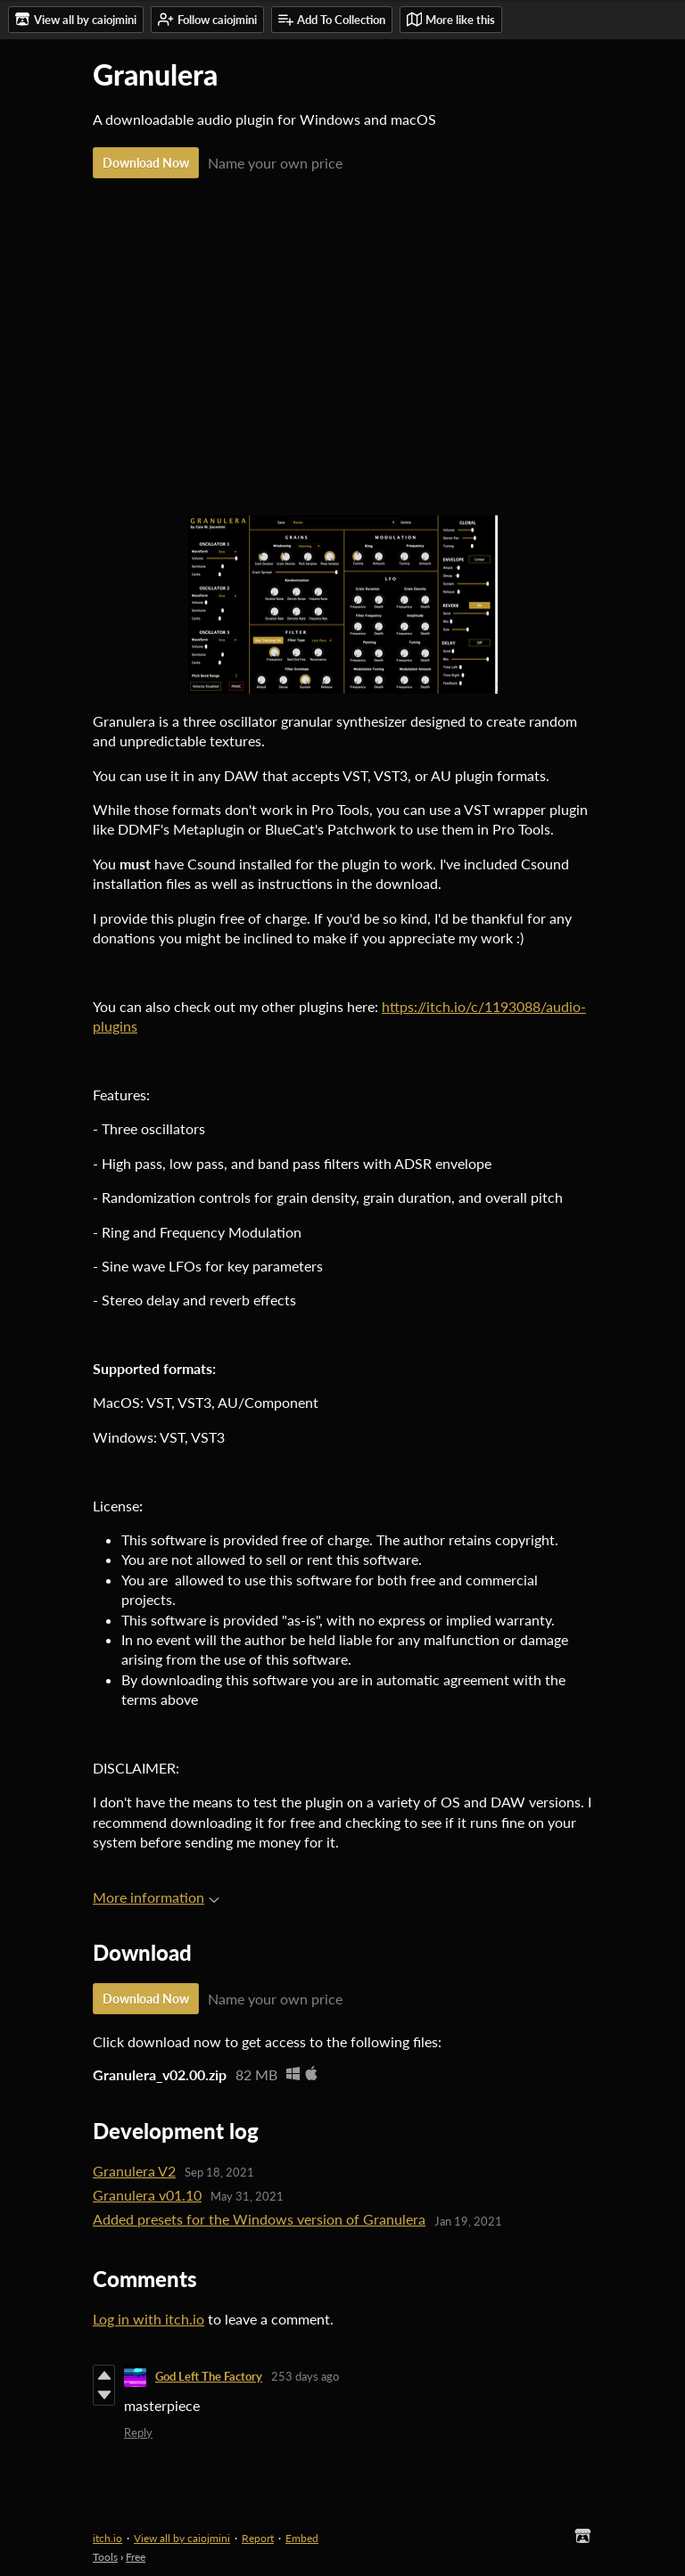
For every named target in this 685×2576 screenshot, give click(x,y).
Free (135, 2557)
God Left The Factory (208, 2376)
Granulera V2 (134, 2170)
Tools (105, 2557)
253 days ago (305, 2376)
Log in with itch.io (148, 2318)
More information (156, 1897)
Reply (138, 2432)
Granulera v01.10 (147, 2194)
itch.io (107, 2538)
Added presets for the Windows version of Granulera (259, 2218)
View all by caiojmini (182, 2538)
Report (258, 2538)
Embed (301, 2538)
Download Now (146, 162)
